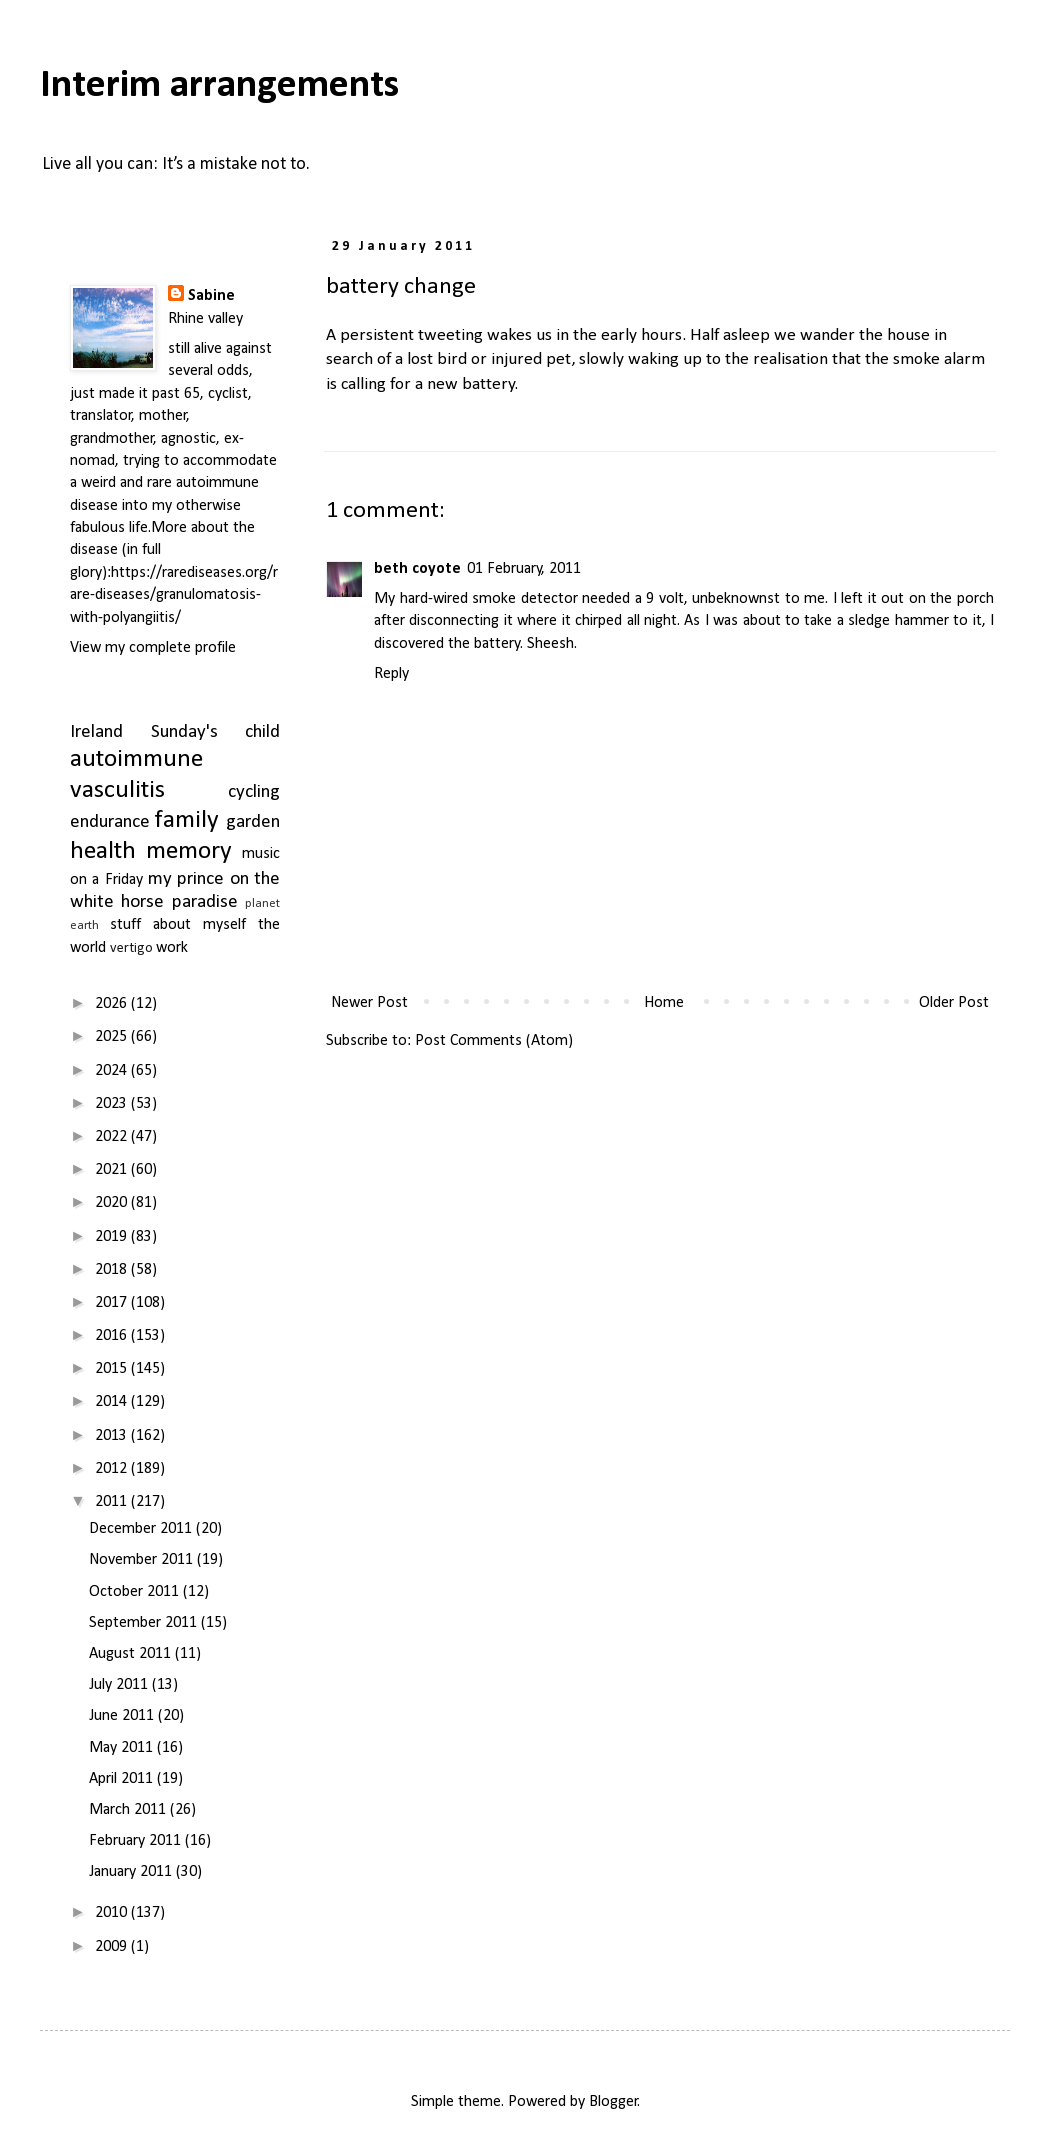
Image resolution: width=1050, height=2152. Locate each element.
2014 (113, 1402)
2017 (113, 1303)
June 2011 (123, 1716)
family (187, 820)
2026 (113, 1004)
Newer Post (369, 1003)
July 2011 (120, 1685)
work (172, 948)
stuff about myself (178, 925)
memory (189, 851)
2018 (113, 1270)
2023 (113, 1104)
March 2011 (129, 1810)
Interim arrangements (219, 86)
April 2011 (123, 1779)
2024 (113, 1071)
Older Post (954, 1003)
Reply (391, 674)
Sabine (211, 296)
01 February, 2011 (524, 569)
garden (253, 822)
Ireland (96, 732)
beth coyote (417, 569)
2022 (113, 1137)
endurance (110, 822)
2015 (113, 1369)
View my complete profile (153, 648)
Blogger (613, 2102)
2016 (113, 1336)
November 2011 (143, 1560)
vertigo (131, 948)
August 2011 (132, 1654)
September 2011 (145, 1623)
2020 (113, 1203)
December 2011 (142, 1529)
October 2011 (136, 1592)
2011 (113, 1502)
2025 (113, 1037)
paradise (205, 902)
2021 (113, 1170)
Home (664, 1003)
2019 (113, 1237)
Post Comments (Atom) (494, 1041)
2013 (113, 1436)
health (103, 851)
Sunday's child (216, 732)
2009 (113, 1947)
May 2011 (123, 1748)
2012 (113, 1469)
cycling (254, 792)
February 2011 (137, 1841)
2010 (113, 1913)
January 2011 (132, 1872)
